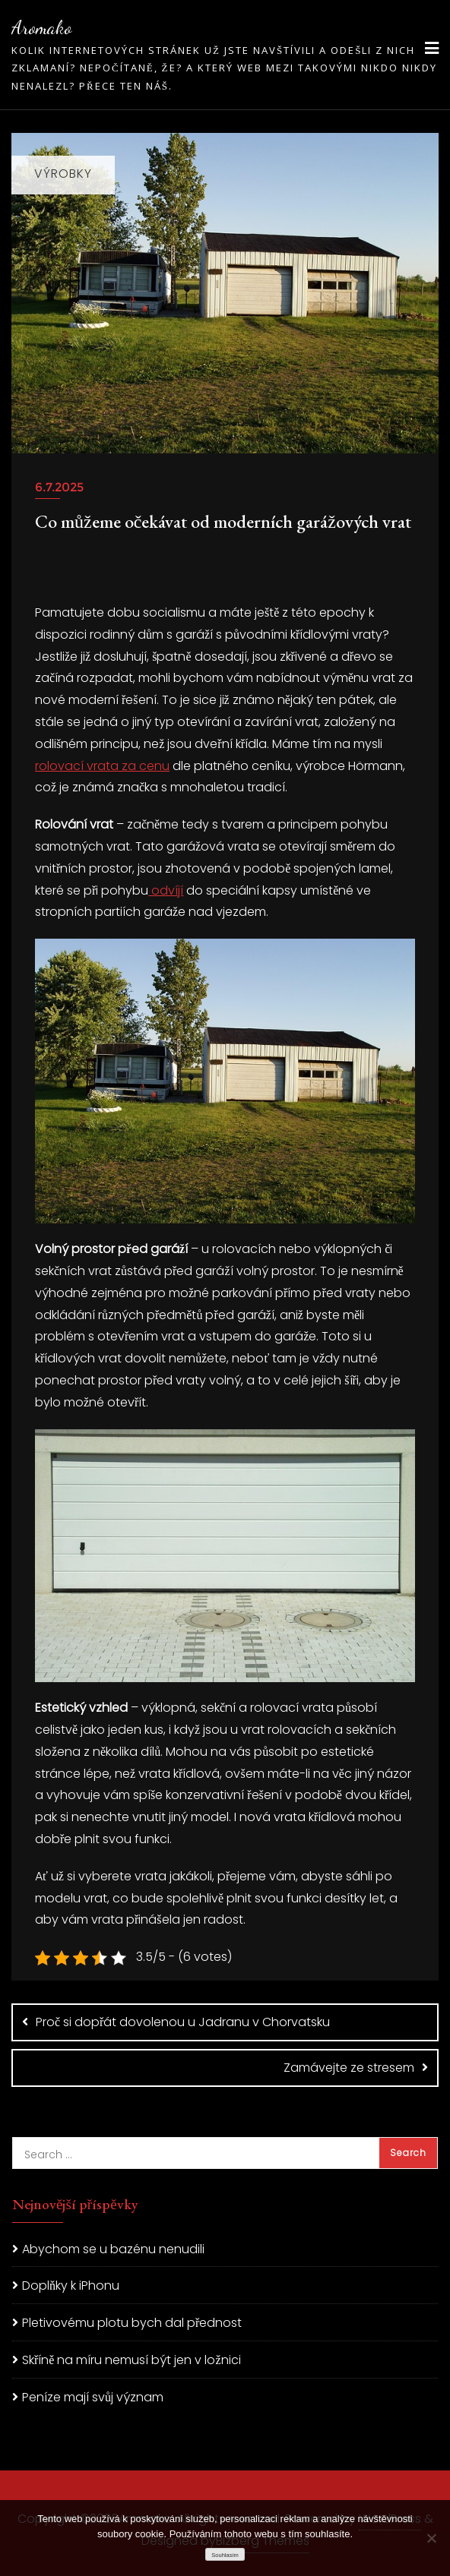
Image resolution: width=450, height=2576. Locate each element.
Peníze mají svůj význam (92, 2397)
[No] (431, 2538)
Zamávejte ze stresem (349, 2067)
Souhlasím (224, 2555)
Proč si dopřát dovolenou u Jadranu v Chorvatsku (183, 2022)
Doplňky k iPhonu (70, 2285)
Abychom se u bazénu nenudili (113, 2249)
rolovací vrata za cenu (102, 766)
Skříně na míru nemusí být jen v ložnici (131, 2360)
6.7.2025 (59, 487)
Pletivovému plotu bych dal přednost (132, 2322)
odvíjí (165, 890)
